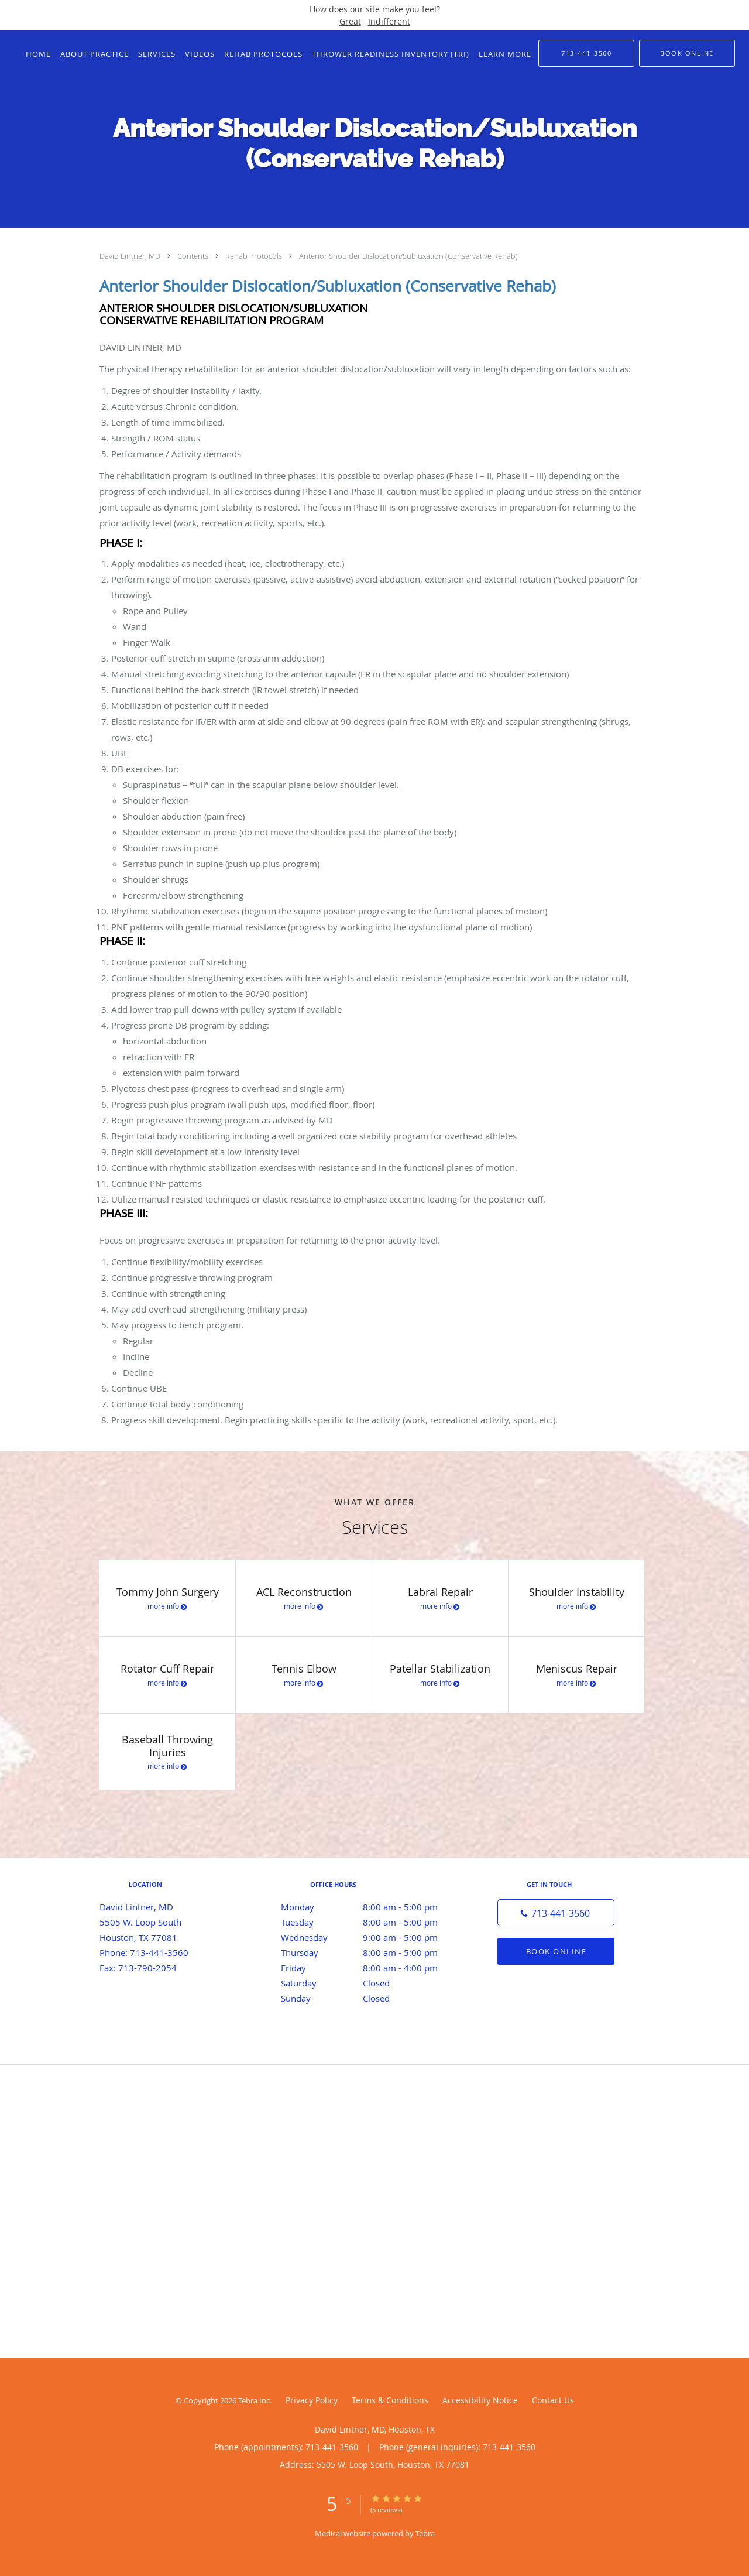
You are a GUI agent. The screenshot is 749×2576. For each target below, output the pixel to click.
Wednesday (371, 1937)
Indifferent (389, 21)
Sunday (371, 1998)
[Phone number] (555, 1912)
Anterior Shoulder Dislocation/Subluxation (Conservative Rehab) (408, 256)
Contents (193, 256)
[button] (687, 53)
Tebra (425, 2533)
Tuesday (371, 1922)
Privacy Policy (312, 2400)
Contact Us (553, 2400)
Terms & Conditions (390, 2400)
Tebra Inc (254, 2400)
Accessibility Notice (480, 2400)
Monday (371, 1906)
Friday (371, 1967)
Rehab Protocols (254, 256)
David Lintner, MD (130, 256)
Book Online (556, 1951)
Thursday (371, 1952)
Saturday (371, 1983)
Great (350, 21)
